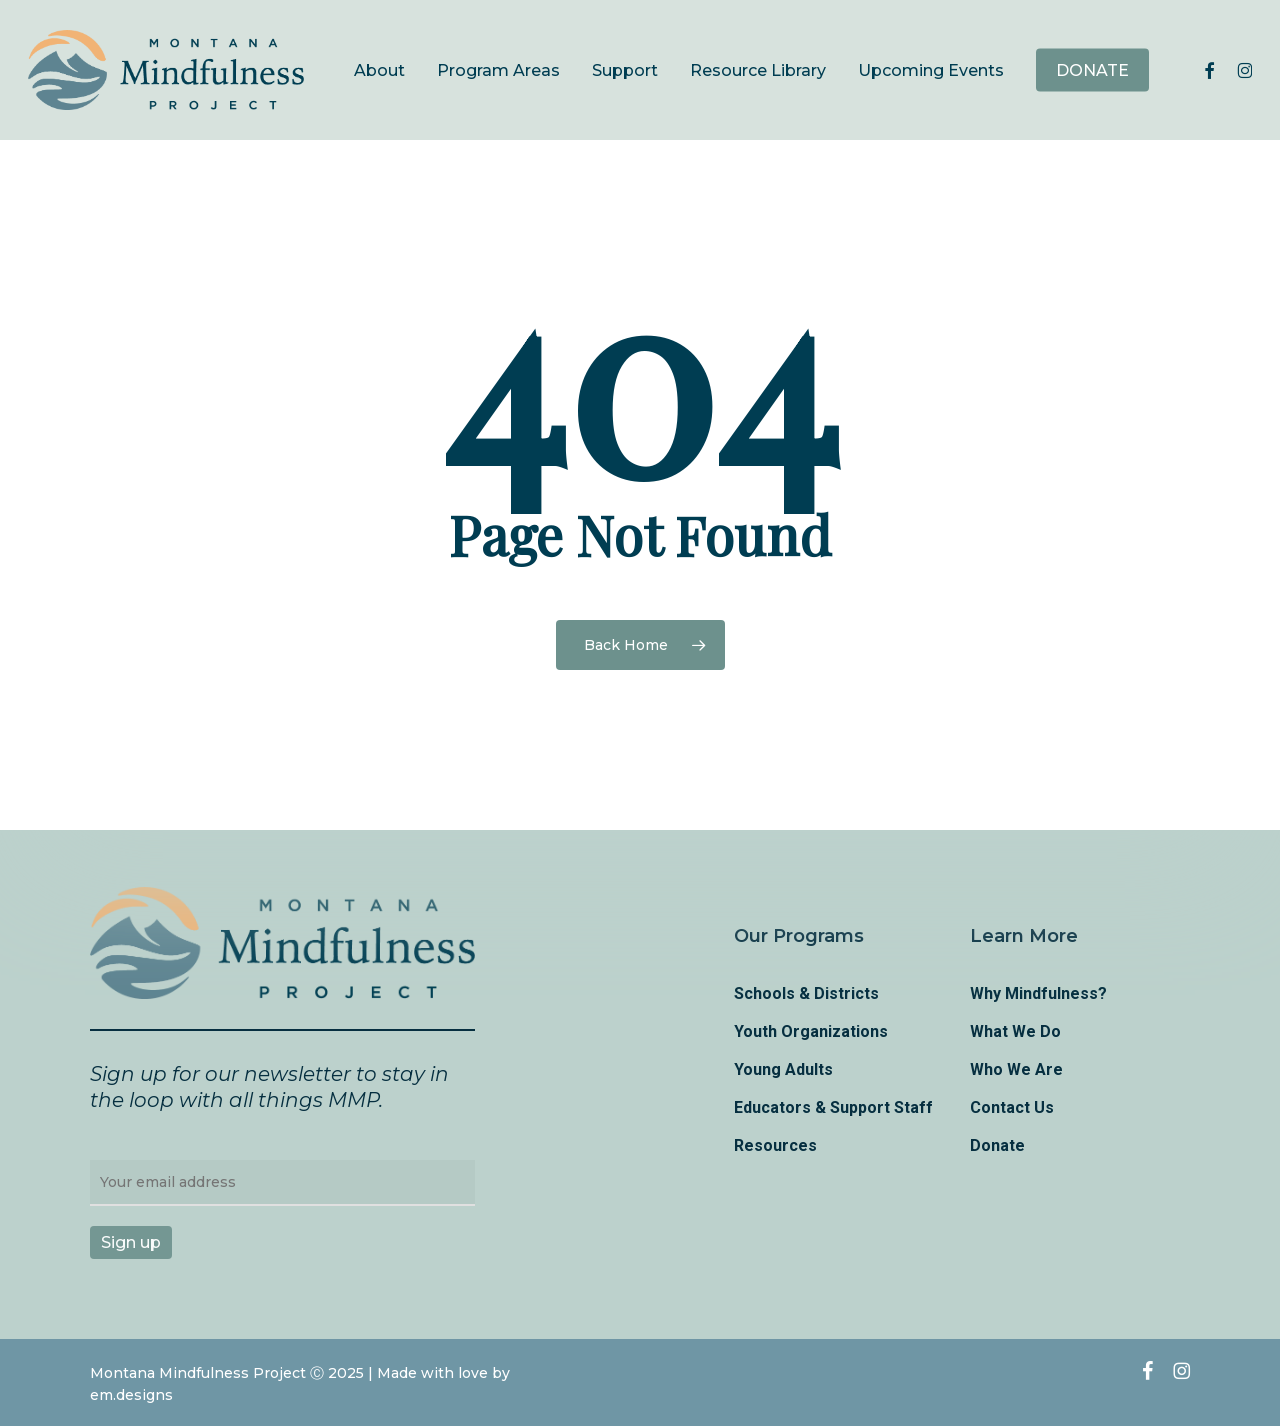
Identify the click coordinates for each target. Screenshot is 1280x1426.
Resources (775, 1145)
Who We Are (1016, 1069)
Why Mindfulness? (1038, 993)
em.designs (131, 1395)
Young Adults (783, 1069)
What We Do (1015, 1031)
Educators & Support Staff (833, 1107)
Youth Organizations (811, 1031)
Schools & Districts (806, 993)
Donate (997, 1145)
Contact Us (1012, 1107)
